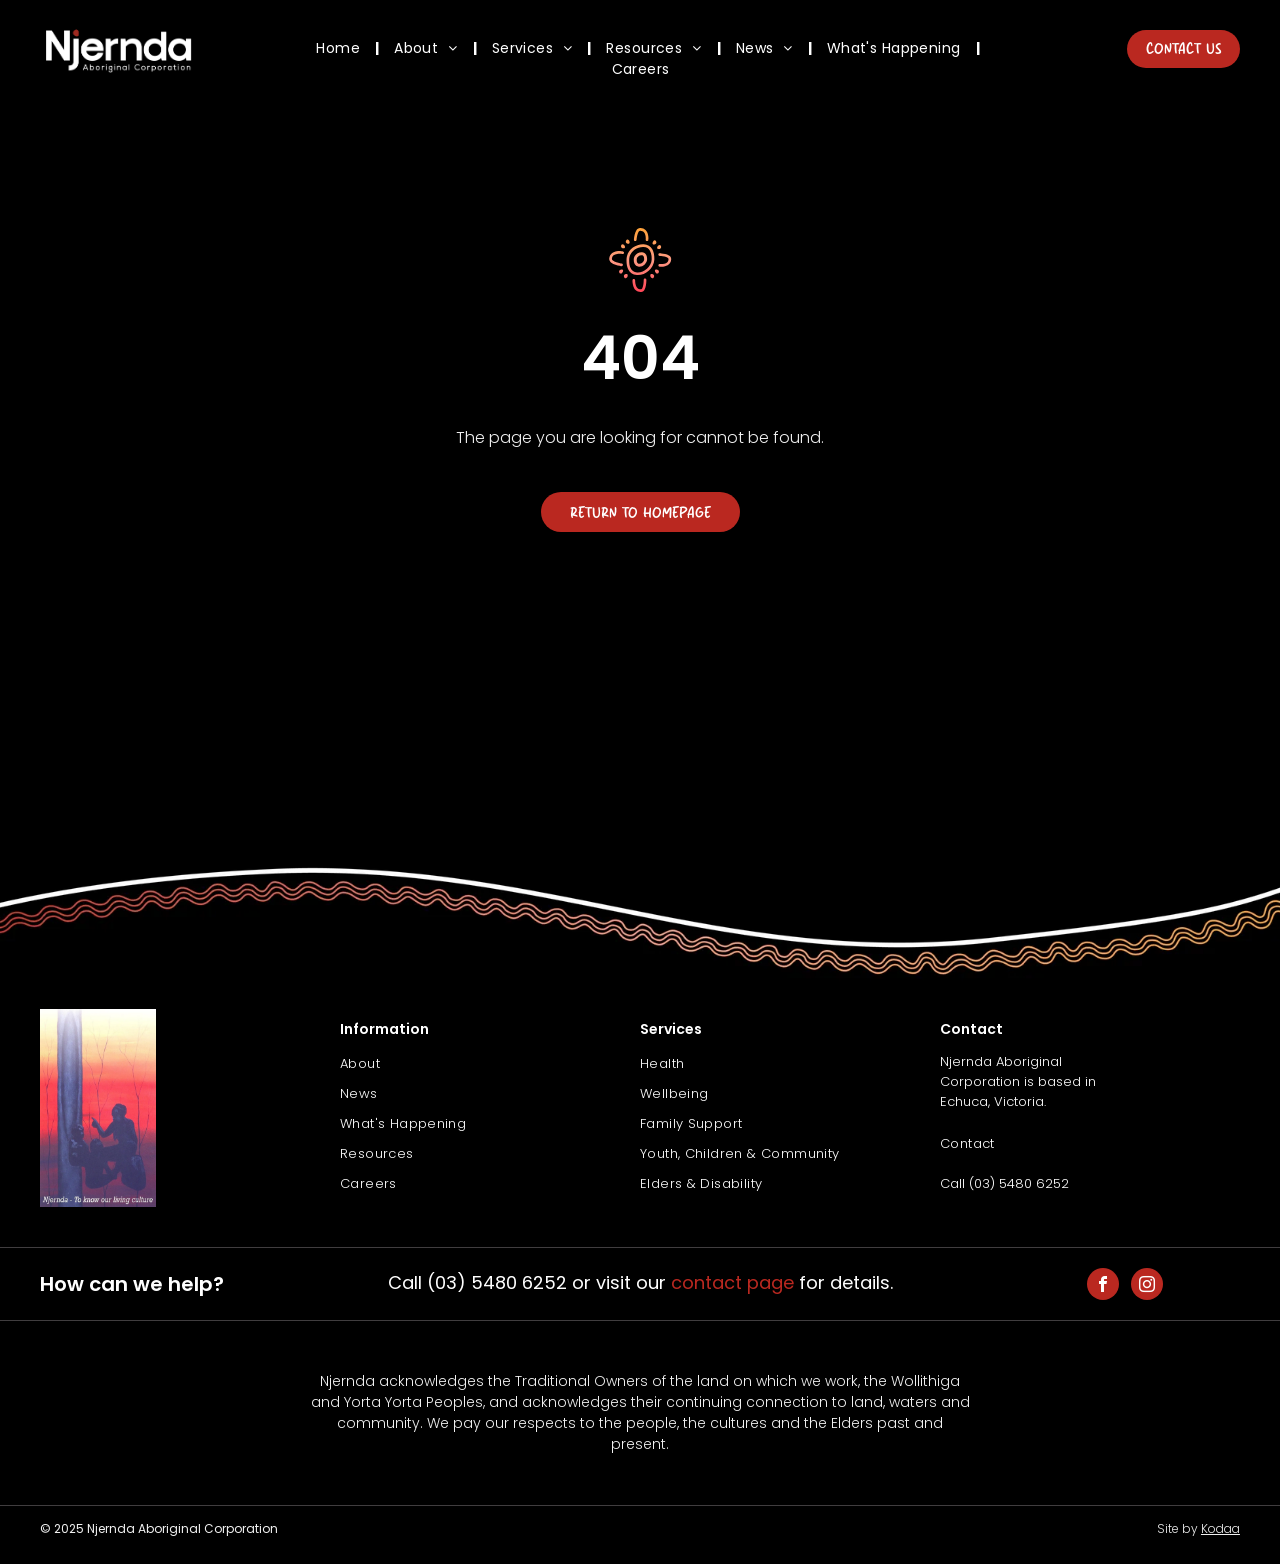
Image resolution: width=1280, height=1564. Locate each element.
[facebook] (1103, 1286)
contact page (732, 1282)
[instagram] (1147, 1286)
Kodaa (1220, 1528)
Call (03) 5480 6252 (1004, 1183)
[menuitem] (340, 48)
